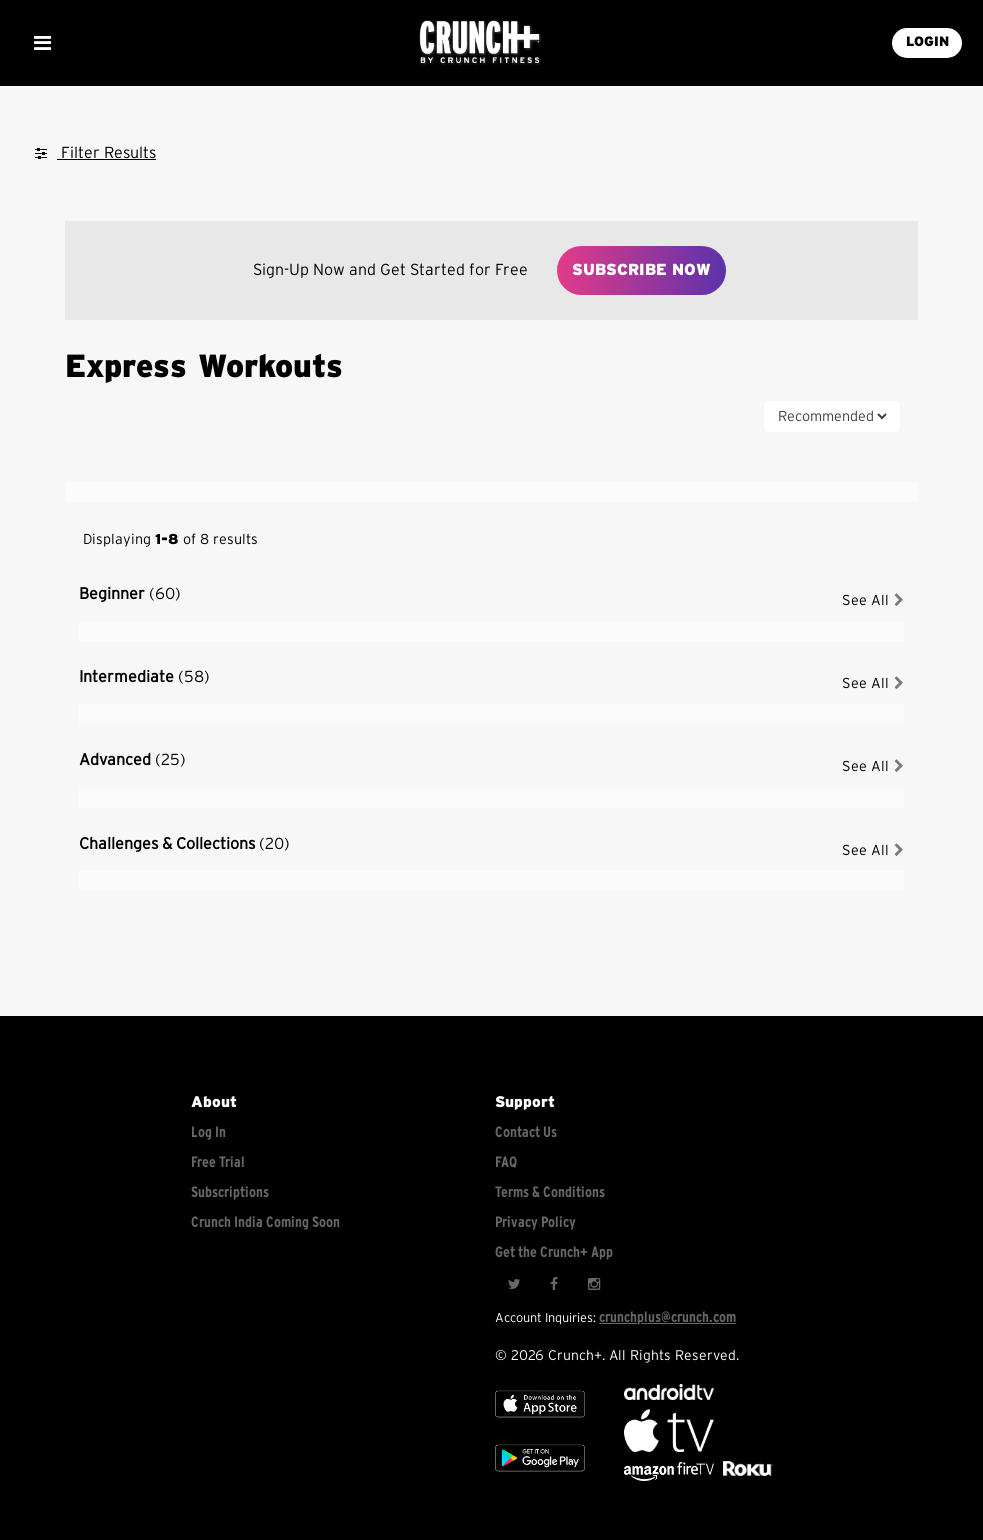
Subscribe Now (641, 270)
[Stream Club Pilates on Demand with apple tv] (745, 1476)
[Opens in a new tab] (670, 1476)
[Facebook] (554, 1284)
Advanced (132, 760)
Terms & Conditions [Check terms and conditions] (550, 1192)
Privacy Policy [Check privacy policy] (535, 1222)
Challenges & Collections (184, 844)
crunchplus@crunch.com (667, 1317)
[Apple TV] (540, 1422)
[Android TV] (669, 1395)
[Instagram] (594, 1284)
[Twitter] (514, 1284)
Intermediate (144, 677)
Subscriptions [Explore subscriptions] (230, 1192)
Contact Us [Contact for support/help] (526, 1132)
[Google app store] (540, 1476)
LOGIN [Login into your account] (927, 42)
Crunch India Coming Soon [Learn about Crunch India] (265, 1222)
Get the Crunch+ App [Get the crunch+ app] (554, 1252)
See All (873, 600)
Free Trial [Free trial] (218, 1162)
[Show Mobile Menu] (42, 43)
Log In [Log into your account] (208, 1132)
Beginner (130, 594)
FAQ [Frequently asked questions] (506, 1162)
